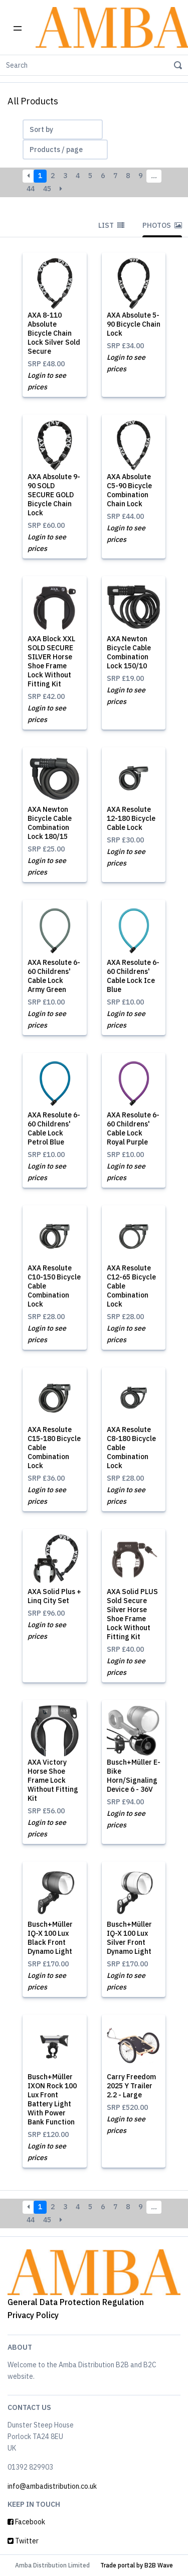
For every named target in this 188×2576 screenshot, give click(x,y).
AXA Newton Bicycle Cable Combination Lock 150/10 (129, 652)
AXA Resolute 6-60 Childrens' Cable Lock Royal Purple (133, 1128)
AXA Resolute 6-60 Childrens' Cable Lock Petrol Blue (54, 1128)
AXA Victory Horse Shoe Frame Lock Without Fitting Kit (53, 1780)
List (111, 225)
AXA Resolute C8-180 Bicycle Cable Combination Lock (131, 1447)
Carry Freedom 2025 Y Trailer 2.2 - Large (131, 2085)
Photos (162, 225)
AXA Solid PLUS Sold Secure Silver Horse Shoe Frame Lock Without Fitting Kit (132, 1614)
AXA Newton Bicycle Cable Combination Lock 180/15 (50, 823)
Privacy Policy (33, 2315)
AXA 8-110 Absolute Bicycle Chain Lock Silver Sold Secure (54, 333)
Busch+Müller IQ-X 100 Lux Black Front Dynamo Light (50, 1938)
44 (31, 188)
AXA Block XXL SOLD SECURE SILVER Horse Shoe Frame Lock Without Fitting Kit (51, 661)
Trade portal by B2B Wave (136, 2565)
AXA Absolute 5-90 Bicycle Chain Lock (133, 324)
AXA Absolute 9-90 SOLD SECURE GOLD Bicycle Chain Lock (54, 494)
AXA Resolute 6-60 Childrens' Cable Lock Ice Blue (133, 976)
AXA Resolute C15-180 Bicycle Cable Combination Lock (54, 1447)
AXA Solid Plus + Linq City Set (54, 1596)
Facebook (26, 2521)
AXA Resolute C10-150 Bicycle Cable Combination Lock (54, 1286)
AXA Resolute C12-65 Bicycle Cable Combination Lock (131, 1286)
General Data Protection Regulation (76, 2302)
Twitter (23, 2540)
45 (47, 188)
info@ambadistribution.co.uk (52, 2486)
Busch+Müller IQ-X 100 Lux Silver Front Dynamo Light (129, 1938)
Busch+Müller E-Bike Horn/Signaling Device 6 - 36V (133, 1776)
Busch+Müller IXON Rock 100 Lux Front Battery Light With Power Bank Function (52, 2099)
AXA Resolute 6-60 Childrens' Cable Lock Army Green (54, 976)
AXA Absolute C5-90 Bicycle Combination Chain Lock (129, 490)
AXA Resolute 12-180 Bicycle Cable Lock (131, 818)
